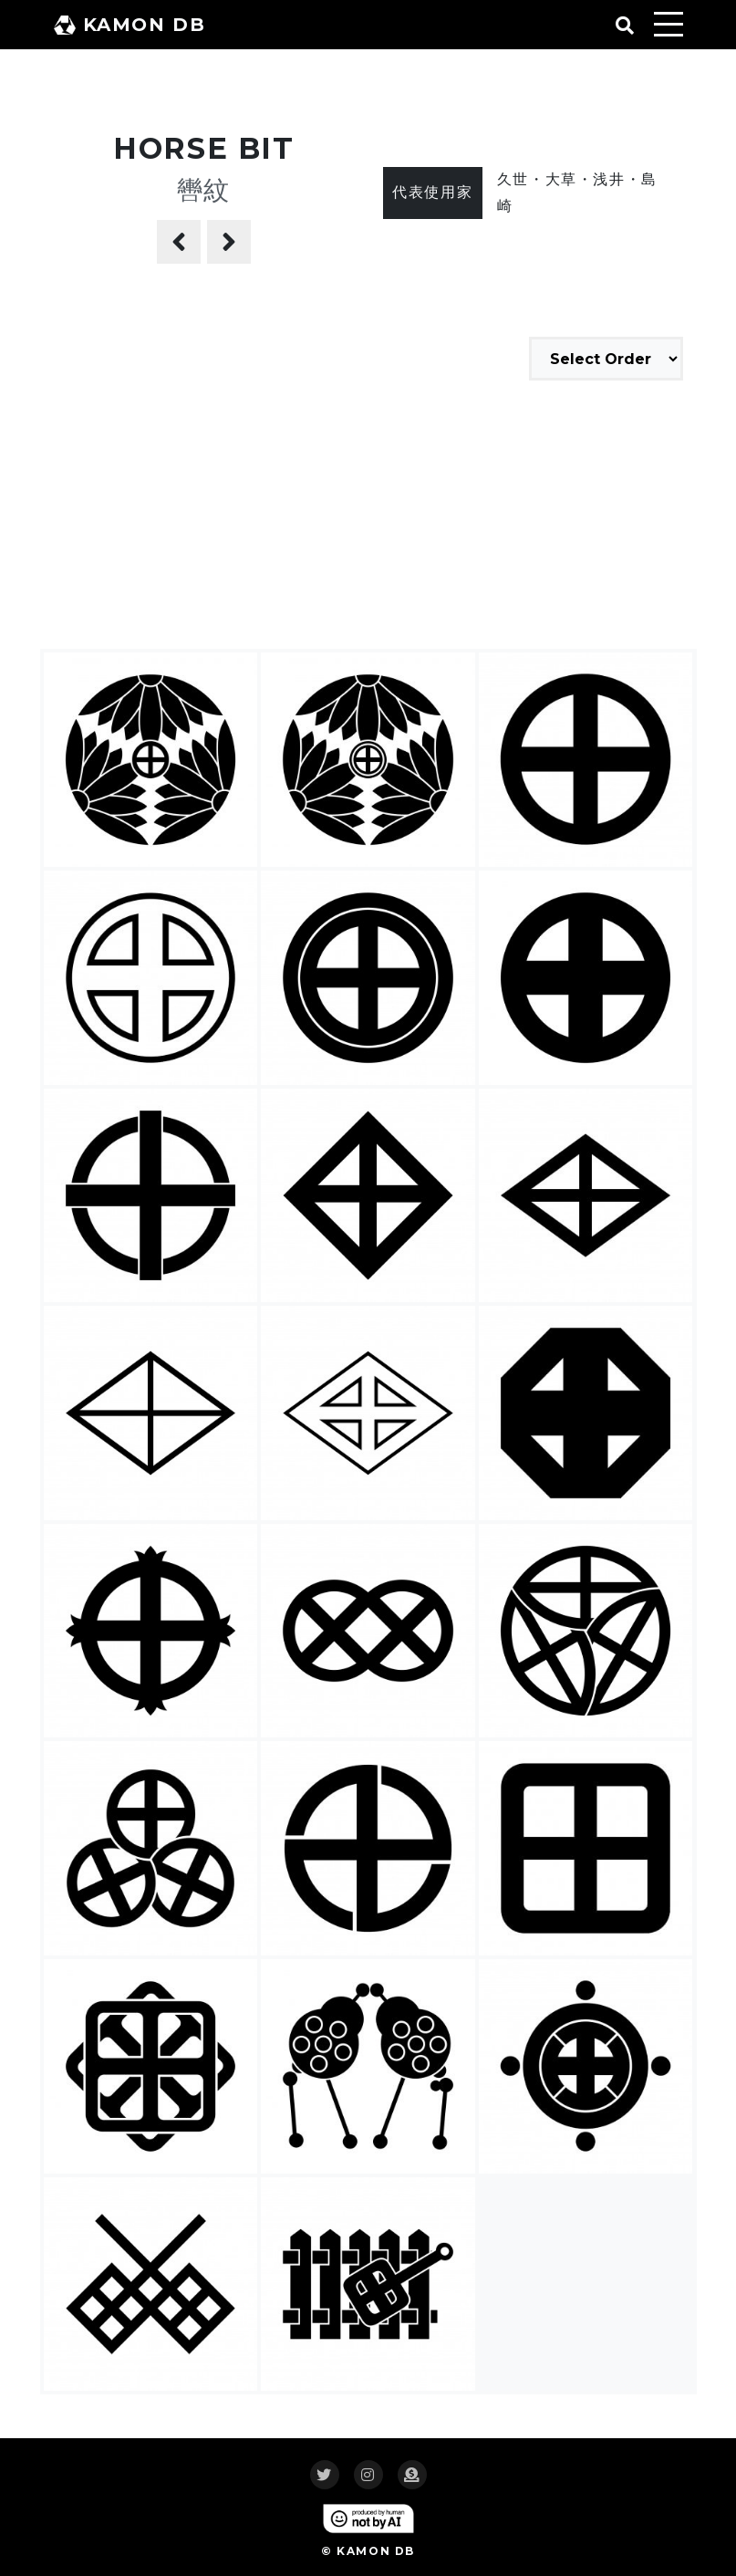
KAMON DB (130, 25)
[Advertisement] (368, 517)
